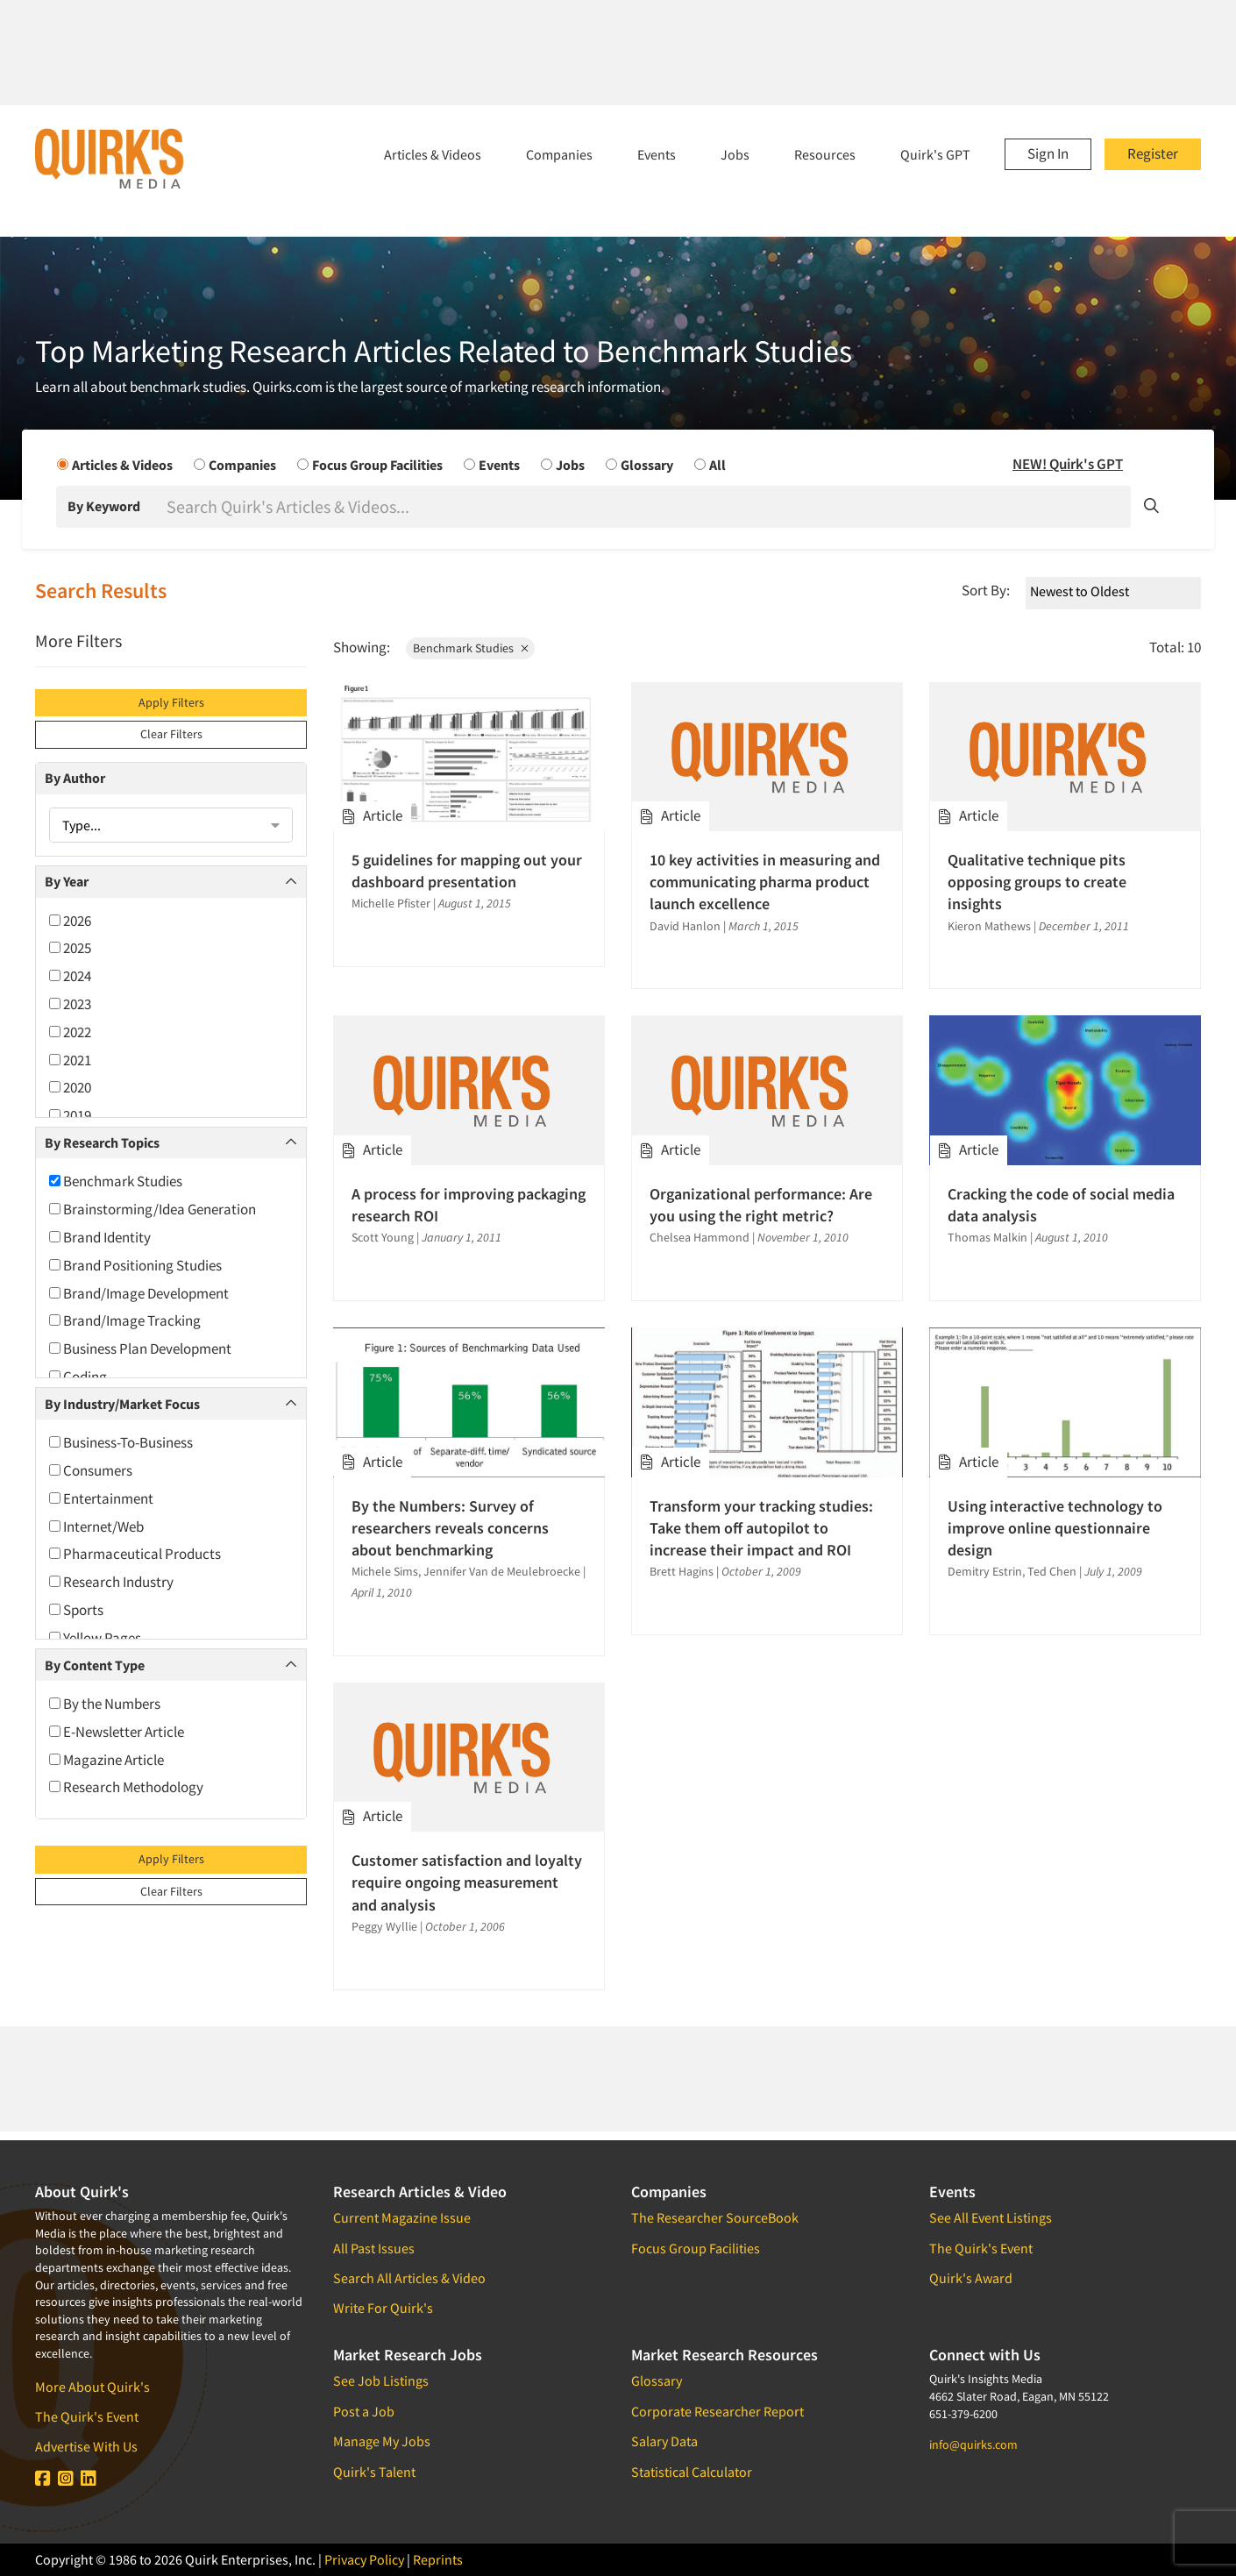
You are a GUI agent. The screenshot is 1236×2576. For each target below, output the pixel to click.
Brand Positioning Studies (135, 1265)
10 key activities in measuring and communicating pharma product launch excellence (765, 882)
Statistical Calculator (691, 2471)
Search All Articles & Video (409, 2278)
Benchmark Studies (115, 1181)
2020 (70, 1087)
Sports (76, 1609)
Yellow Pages (95, 1637)
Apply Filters (171, 702)
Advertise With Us (86, 2446)
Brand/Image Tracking (125, 1320)
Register (1152, 153)
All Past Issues (374, 2248)
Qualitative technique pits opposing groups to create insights (1037, 882)
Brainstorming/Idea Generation (152, 1209)
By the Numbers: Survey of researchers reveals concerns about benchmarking (450, 1528)
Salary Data (664, 2441)
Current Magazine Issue (402, 2217)
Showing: (361, 647)
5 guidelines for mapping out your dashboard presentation (467, 871)
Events (656, 154)
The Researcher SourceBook (715, 2217)
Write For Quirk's (383, 2307)
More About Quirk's (92, 2386)
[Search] (647, 506)
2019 (70, 1115)
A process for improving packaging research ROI (469, 1205)
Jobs (735, 154)
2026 (70, 920)
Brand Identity (100, 1237)
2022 (70, 1032)
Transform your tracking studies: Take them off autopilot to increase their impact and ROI (761, 1528)
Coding (78, 1376)
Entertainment (101, 1498)
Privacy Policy (364, 2559)
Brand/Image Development (139, 1293)
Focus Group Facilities (695, 2248)
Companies (559, 154)
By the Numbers (104, 1703)
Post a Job (363, 2411)
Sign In (1048, 153)
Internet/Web (96, 1526)
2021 (70, 1060)
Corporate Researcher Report (717, 2411)
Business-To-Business (121, 1442)
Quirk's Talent (374, 2471)
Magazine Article (106, 1759)
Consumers (90, 1470)
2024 (70, 976)
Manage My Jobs (381, 2441)
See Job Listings (381, 2380)
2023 (70, 1004)
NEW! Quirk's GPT (1067, 463)
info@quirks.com (973, 2444)
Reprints (438, 2559)
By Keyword (103, 506)
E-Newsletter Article (116, 1731)
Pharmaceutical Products (135, 1553)
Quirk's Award (970, 2278)
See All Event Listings (990, 2217)
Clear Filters (171, 734)
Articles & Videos (432, 154)
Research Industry (111, 1581)
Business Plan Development (140, 1348)
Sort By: (986, 590)
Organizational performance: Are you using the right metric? (761, 1205)
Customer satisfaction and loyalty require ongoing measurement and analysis (467, 1882)
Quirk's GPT (935, 154)
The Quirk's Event (87, 2416)
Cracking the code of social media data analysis (1061, 1205)
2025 (70, 947)
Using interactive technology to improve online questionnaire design (1055, 1528)
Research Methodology (126, 1787)
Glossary (656, 2380)
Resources (825, 154)
